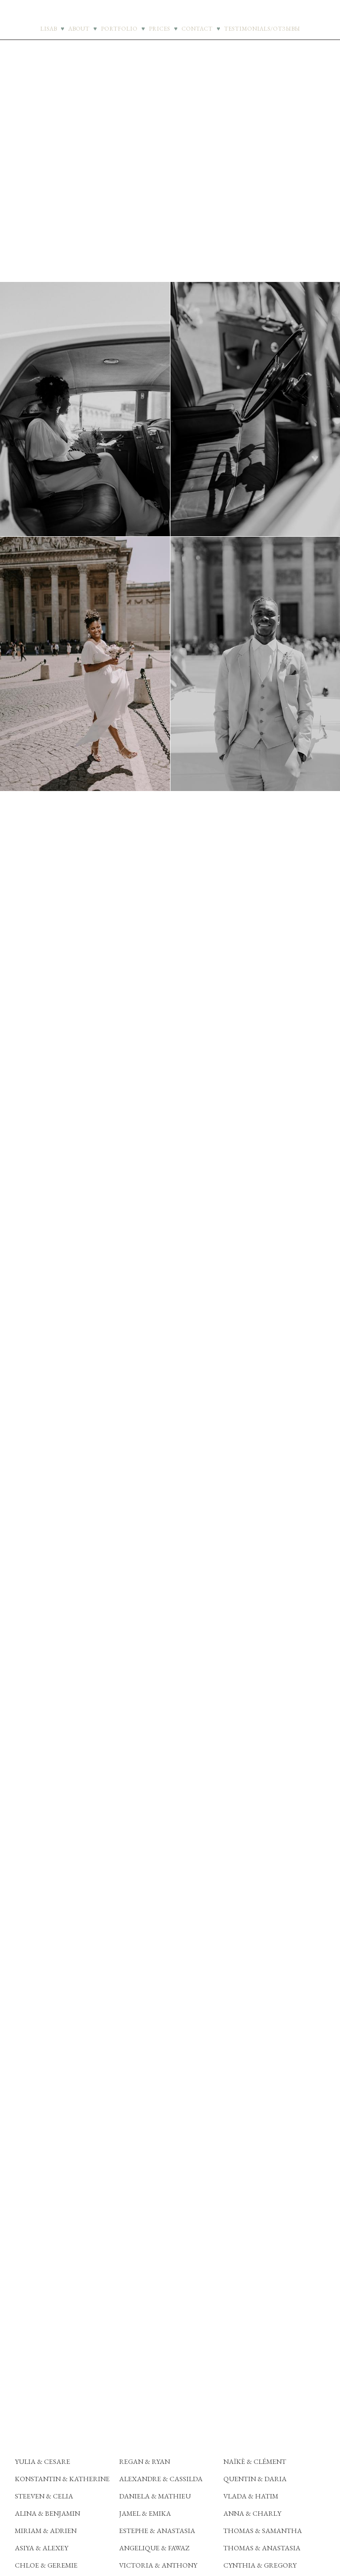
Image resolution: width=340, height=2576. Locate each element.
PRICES (159, 29)
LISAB (48, 29)
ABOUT (78, 29)
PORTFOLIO (119, 29)
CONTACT (196, 29)
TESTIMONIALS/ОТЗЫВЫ (262, 29)
